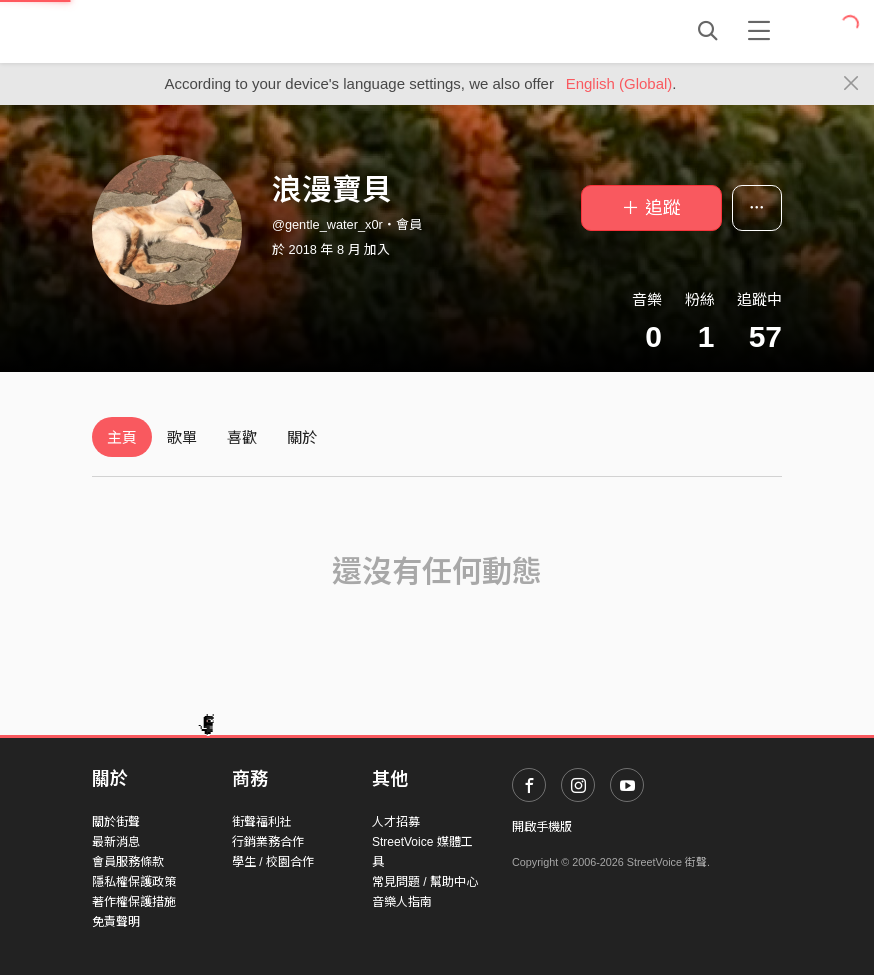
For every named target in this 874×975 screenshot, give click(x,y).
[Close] (851, 84)
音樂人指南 (402, 902)
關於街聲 (116, 822)
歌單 (182, 437)
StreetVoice (174, 31)
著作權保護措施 (134, 902)
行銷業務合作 (268, 842)
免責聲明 (116, 922)
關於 (302, 437)
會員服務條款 (128, 862)
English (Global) (619, 83)
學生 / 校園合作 (273, 862)
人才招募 (396, 822)
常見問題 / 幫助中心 (425, 882)
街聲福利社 (262, 822)
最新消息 (116, 842)
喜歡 (242, 437)
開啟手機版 (542, 827)
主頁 (122, 437)
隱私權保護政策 (134, 882)
